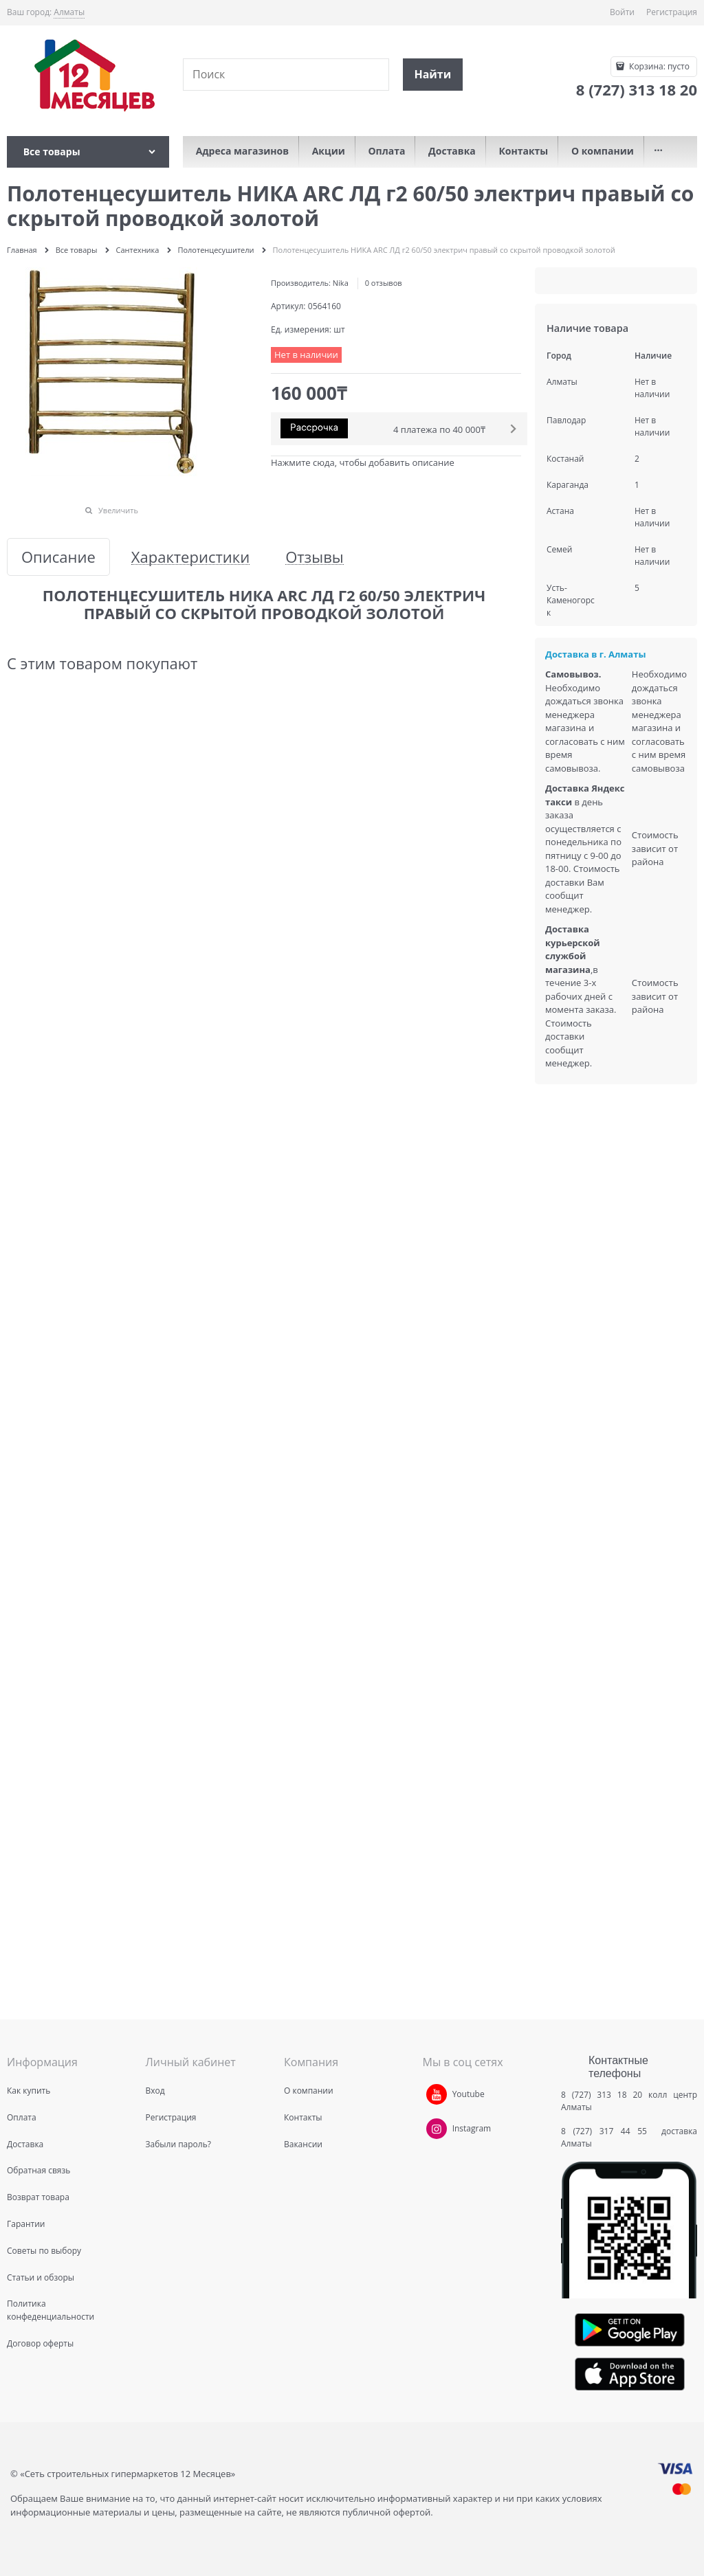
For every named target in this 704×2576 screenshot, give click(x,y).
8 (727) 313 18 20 (601, 2095)
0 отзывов (383, 283)
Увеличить (118, 510)
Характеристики (190, 557)
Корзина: (658, 66)
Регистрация (671, 12)
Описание (58, 557)
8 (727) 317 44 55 (607, 2131)
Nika (341, 283)
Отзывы (314, 557)
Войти (622, 12)
